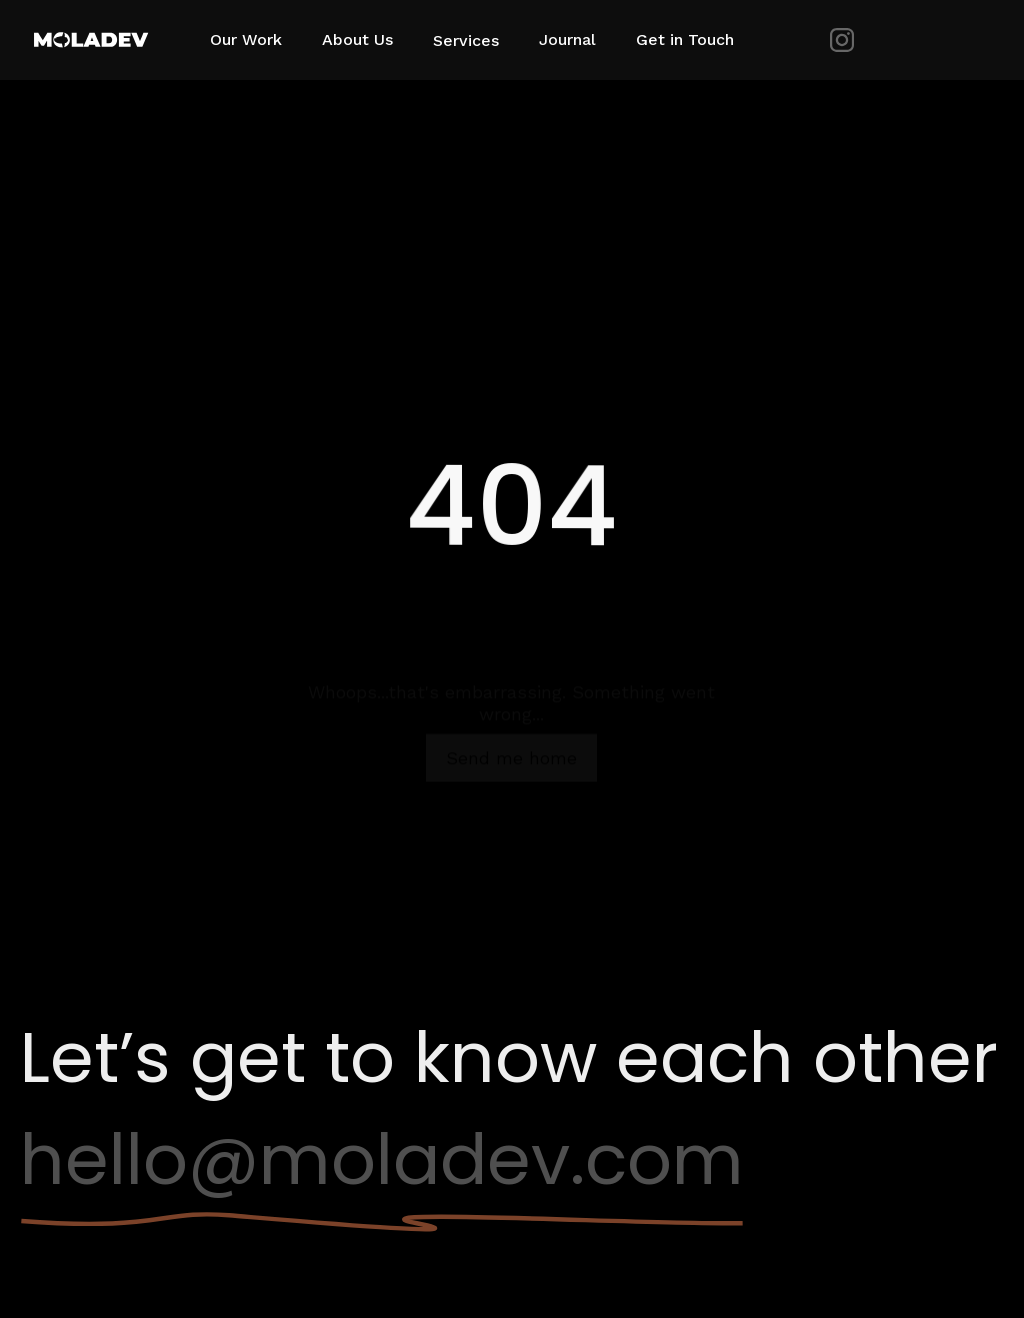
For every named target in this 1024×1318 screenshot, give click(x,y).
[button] (476, 39)
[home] (100, 40)
